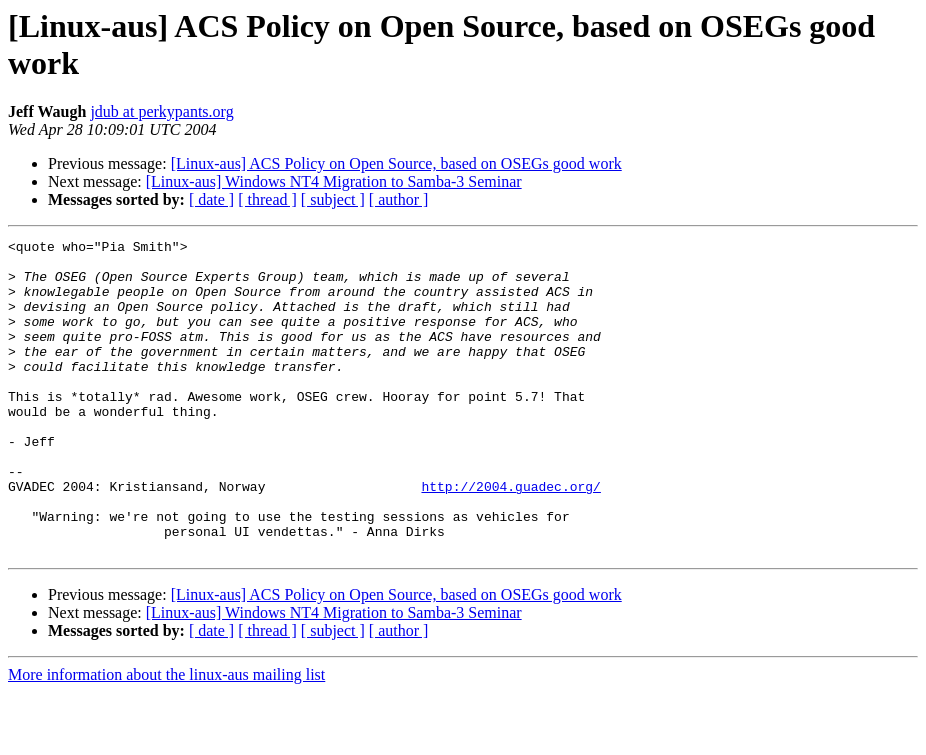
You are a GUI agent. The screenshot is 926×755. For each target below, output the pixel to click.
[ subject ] (333, 199)
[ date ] (211, 199)
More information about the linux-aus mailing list (166, 737)
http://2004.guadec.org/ (510, 537)
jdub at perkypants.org (161, 111)
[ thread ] (267, 199)
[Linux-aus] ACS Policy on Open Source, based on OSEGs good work (396, 163)
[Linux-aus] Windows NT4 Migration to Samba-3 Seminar (334, 181)
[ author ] (399, 199)
